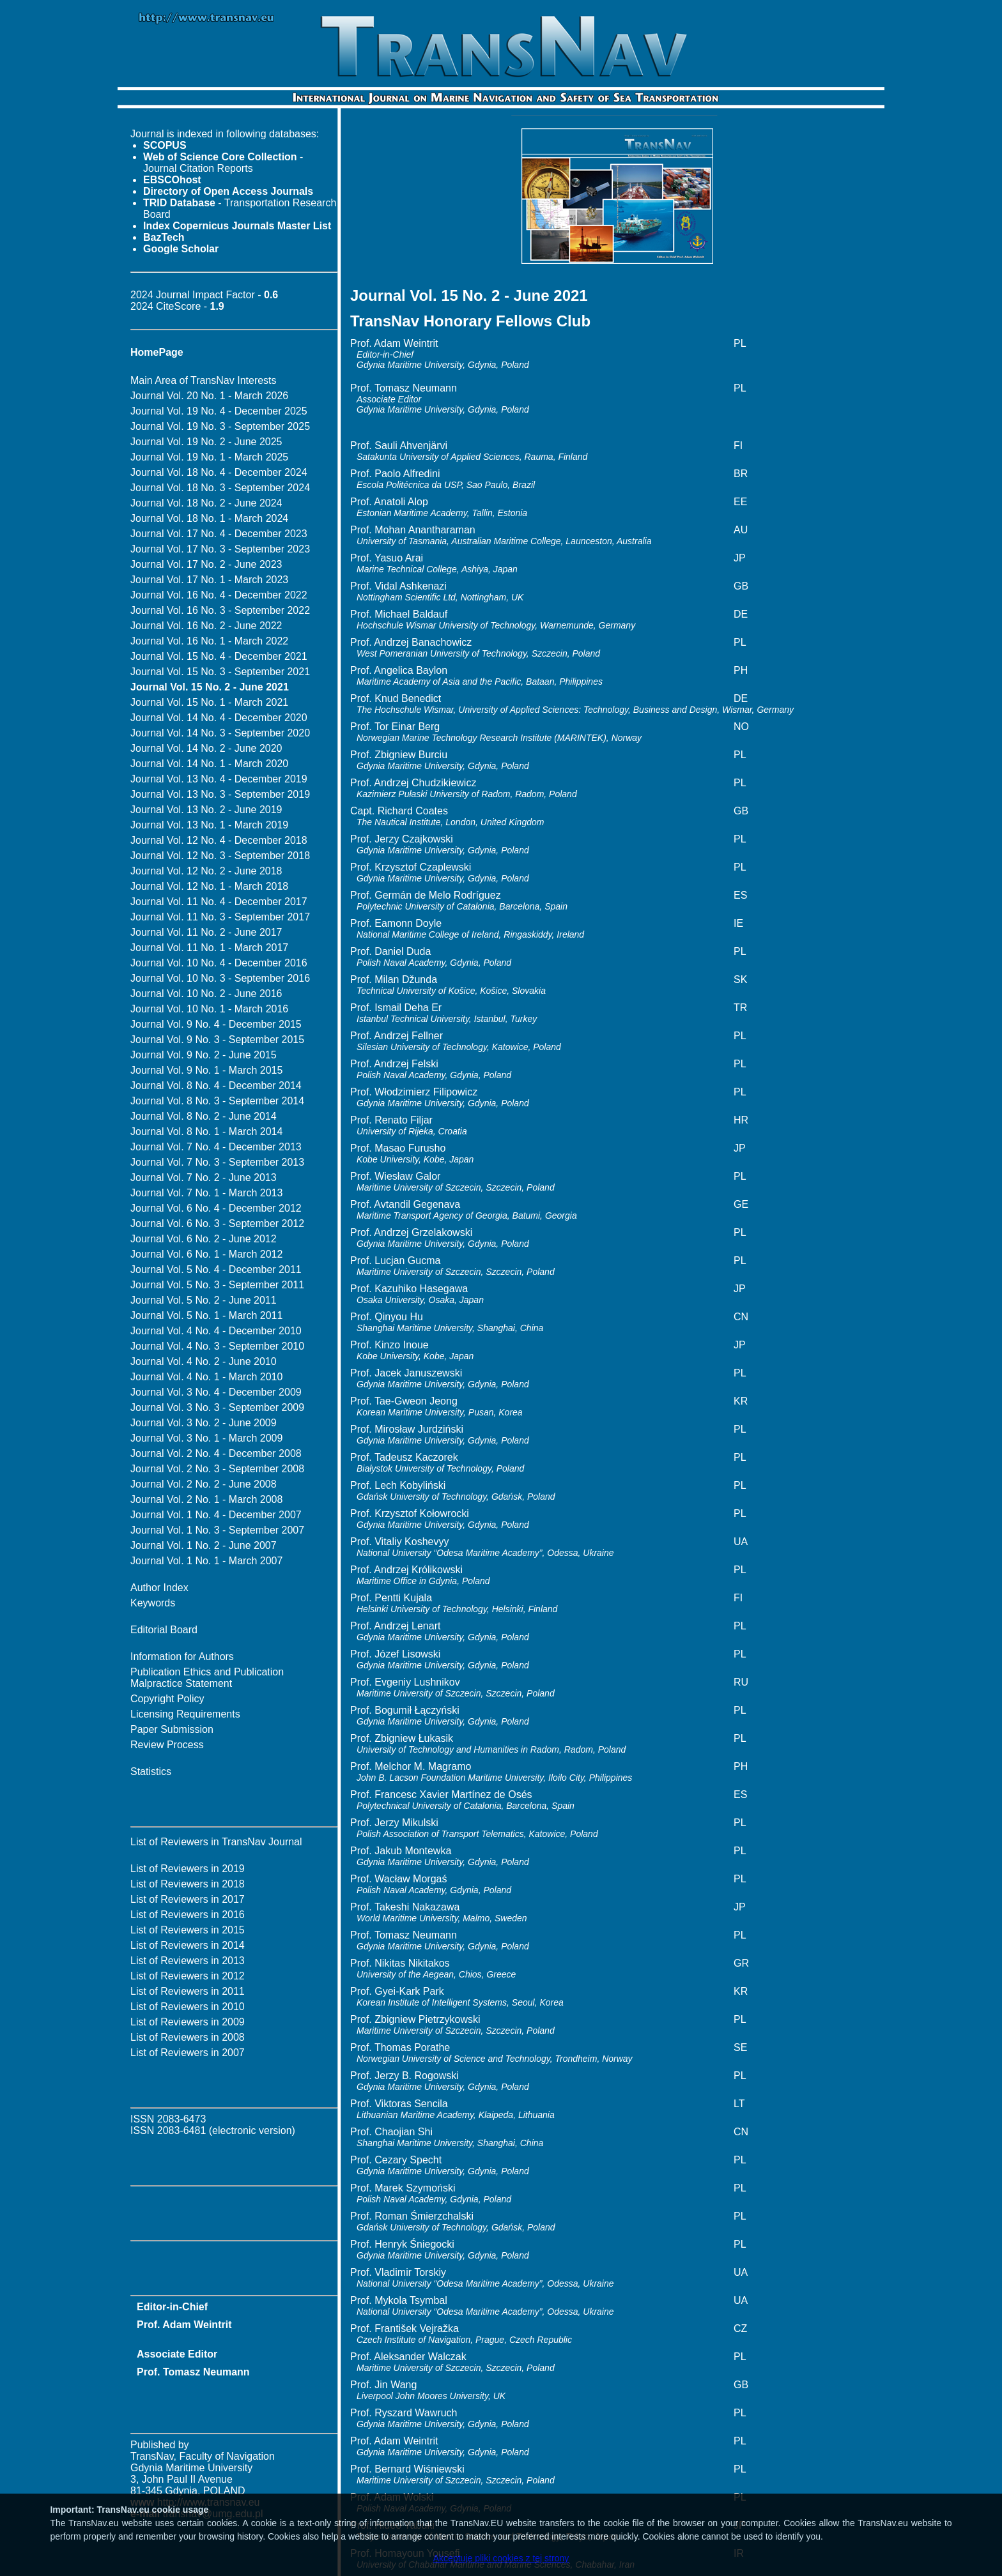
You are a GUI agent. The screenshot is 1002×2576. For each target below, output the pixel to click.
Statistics (150, 1771)
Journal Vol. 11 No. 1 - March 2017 (209, 947)
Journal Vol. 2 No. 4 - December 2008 (216, 1453)
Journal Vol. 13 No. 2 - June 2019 (206, 809)
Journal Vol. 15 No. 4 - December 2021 (218, 656)
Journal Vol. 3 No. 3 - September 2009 (217, 1407)
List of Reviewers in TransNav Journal (216, 1841)
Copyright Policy (167, 1698)
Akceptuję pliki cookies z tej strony (501, 2558)
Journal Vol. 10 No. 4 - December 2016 (218, 962)
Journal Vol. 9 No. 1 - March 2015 (206, 1070)
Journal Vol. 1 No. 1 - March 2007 (206, 1560)
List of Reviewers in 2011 (187, 1991)
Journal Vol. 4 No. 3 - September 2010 (217, 1346)
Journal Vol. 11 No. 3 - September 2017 (220, 916)
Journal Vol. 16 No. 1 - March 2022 (209, 641)
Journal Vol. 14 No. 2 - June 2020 (206, 748)
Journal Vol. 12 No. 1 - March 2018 (209, 886)
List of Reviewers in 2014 (187, 1945)
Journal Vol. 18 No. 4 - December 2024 (218, 472)
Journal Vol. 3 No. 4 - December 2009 (216, 1392)
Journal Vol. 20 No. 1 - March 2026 (209, 395)
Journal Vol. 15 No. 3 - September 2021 (220, 671)
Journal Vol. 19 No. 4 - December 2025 (218, 411)
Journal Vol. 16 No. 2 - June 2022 (206, 625)
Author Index (159, 1587)
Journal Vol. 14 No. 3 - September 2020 (220, 733)
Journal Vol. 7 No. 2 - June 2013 (203, 1177)
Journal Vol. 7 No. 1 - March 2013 (206, 1192)
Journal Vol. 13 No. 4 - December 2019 (218, 779)
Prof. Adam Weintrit (184, 2324)
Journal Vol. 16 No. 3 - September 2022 (220, 610)
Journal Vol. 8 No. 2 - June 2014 (203, 1116)
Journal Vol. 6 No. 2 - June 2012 (203, 1238)
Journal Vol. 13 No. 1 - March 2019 (209, 824)
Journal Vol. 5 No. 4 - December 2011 (216, 1269)
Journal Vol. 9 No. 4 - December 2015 (216, 1024)
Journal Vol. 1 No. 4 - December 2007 (216, 1514)
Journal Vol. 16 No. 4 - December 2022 (218, 595)
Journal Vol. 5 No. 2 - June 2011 (203, 1300)
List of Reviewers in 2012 (187, 1975)
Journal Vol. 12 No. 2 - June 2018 (206, 870)
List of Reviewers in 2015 (187, 1929)
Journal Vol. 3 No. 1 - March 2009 (206, 1438)
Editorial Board (163, 1629)
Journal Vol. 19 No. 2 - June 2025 (206, 441)
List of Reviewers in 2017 (187, 1899)
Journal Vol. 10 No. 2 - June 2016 (206, 993)
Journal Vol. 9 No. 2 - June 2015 (203, 1054)
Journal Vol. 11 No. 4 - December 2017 (218, 901)
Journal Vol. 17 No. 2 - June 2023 (206, 564)
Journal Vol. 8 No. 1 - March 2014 (206, 1131)
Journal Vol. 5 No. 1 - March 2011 (206, 1315)
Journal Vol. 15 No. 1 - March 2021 (209, 702)
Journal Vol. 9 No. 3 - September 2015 (217, 1039)
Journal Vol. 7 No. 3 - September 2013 (217, 1162)
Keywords (152, 1602)
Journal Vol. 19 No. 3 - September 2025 (220, 426)
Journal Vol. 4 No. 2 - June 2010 (203, 1361)
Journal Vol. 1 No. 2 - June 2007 (203, 1545)
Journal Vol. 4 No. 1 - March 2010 (206, 1376)
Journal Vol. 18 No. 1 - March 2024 (209, 518)
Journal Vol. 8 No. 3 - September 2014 (217, 1100)
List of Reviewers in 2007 (187, 2052)
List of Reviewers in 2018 (187, 1884)
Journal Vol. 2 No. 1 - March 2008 (206, 1499)
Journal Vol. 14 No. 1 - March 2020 (209, 763)
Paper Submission (171, 1729)
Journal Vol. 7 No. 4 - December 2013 (216, 1146)
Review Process (167, 1744)
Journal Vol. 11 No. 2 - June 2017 (206, 932)
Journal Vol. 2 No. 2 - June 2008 (203, 1484)
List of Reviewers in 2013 (187, 1960)
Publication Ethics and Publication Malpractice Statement (207, 1677)
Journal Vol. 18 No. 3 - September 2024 (220, 487)
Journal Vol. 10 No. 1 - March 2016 (209, 1008)
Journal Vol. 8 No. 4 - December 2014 (216, 1085)
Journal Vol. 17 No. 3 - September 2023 (220, 549)
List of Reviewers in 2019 (187, 1868)
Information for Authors (182, 1656)
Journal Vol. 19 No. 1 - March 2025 (209, 457)
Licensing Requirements (185, 1714)
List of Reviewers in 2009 (187, 2021)
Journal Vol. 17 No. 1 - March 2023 (209, 579)
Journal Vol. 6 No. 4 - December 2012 (216, 1208)
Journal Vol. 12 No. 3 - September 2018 (220, 855)
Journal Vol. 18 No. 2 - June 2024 (206, 503)
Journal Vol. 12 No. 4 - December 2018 (218, 840)
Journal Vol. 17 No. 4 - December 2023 (218, 533)
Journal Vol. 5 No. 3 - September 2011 (217, 1284)
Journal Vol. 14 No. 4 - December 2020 (218, 717)
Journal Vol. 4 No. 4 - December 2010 (216, 1330)
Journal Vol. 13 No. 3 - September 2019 (220, 794)
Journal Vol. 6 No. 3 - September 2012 (217, 1223)
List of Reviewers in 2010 (187, 2006)
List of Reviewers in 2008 (187, 2037)
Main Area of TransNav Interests (203, 380)
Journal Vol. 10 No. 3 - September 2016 (220, 978)
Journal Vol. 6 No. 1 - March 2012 (206, 1254)
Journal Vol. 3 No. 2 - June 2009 (203, 1422)
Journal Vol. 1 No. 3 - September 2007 (217, 1530)
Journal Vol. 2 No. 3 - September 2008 (217, 1468)
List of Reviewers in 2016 (187, 1914)
